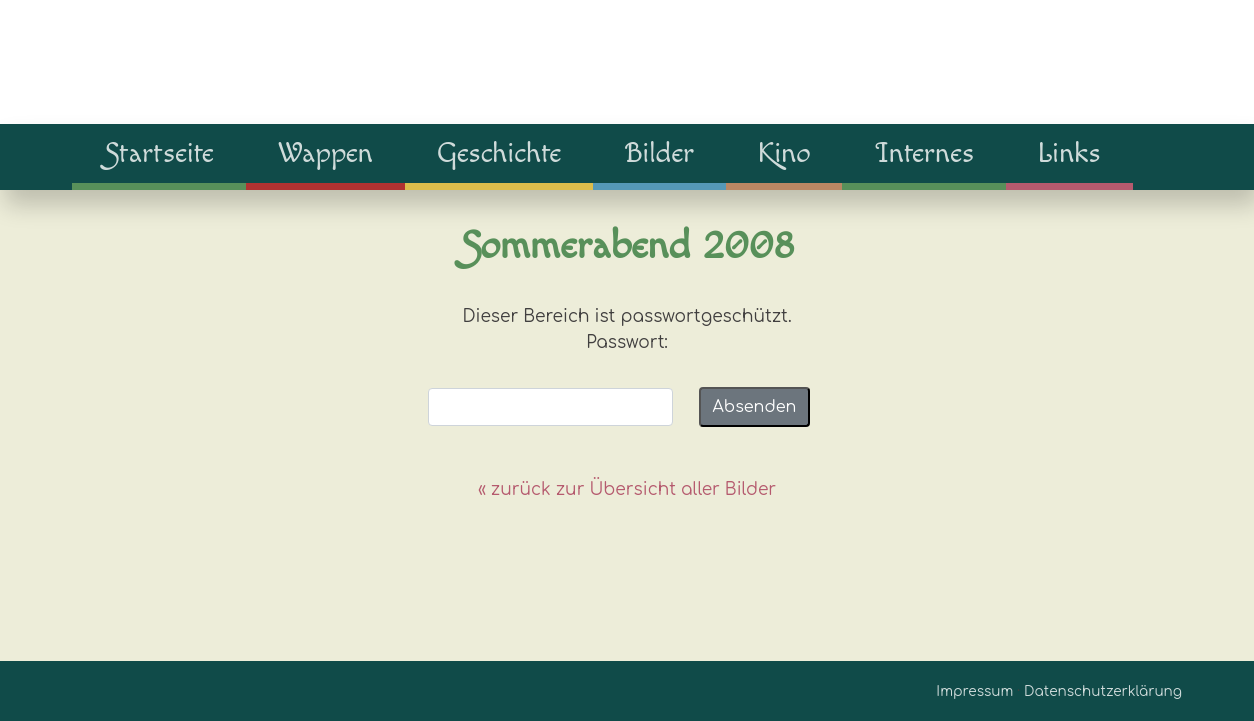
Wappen (325, 153)
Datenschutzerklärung (1103, 691)
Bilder (659, 153)
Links (1069, 153)
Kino (784, 153)
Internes (924, 153)
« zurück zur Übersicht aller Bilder (627, 489)
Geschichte (499, 153)
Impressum (974, 691)
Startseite (159, 153)
